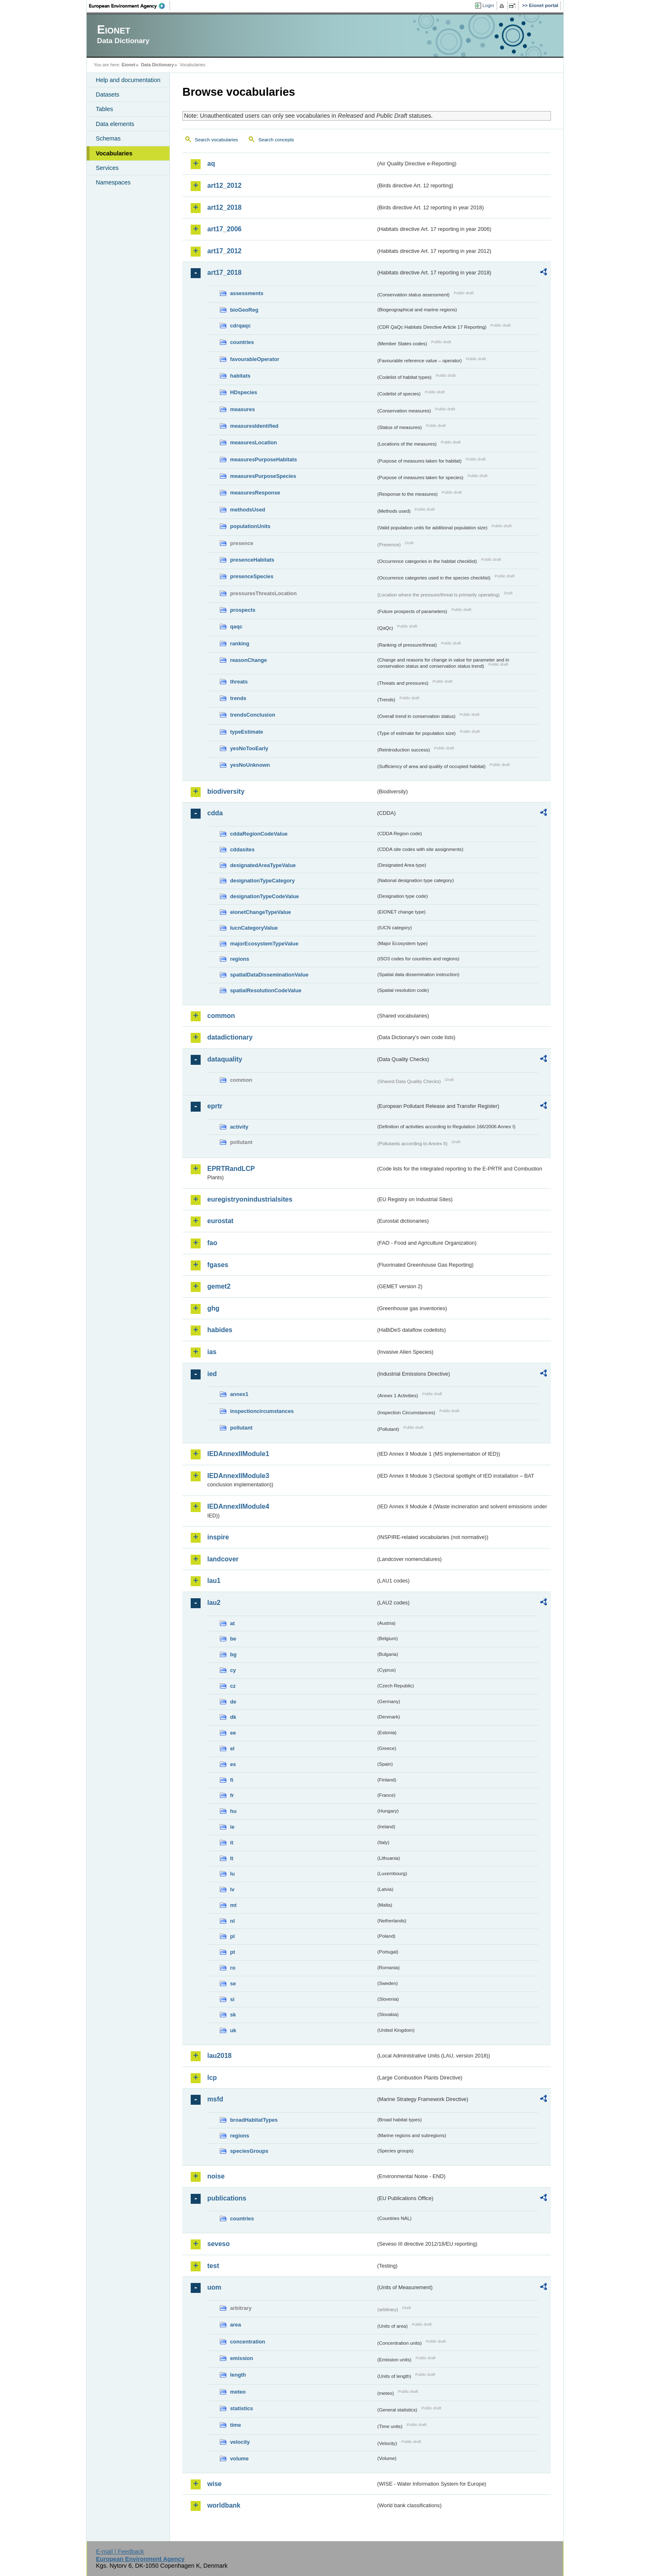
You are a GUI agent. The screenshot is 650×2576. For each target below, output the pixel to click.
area (235, 2325)
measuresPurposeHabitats (263, 459)
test (213, 2265)
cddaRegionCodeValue (259, 834)
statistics (241, 2408)
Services (107, 168)
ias (211, 1351)
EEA (129, 6)
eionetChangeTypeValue (260, 912)
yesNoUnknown (250, 765)
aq (211, 163)
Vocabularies (114, 153)
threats (239, 682)
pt (232, 1952)
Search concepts (276, 139)
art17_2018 (224, 272)
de (233, 1702)
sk (233, 2014)
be (233, 1639)
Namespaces (113, 182)
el (232, 1748)
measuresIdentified (254, 426)
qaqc (236, 626)
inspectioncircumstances (262, 1411)
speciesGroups (249, 2151)
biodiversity (226, 791)
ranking (239, 643)
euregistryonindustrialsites (249, 1199)
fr (232, 1795)
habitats (240, 376)
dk (233, 1717)
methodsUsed (247, 509)
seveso (218, 2243)
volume (239, 2458)
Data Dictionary (157, 64)
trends (238, 698)
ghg (213, 1308)
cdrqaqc (240, 325)
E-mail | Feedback (120, 2551)
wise (214, 2483)
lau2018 (219, 2055)
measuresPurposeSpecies (263, 476)
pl (232, 1936)
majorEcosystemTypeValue (264, 943)
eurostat (220, 1220)
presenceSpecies (252, 576)
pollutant (241, 1428)
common (221, 1015)
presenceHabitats (252, 560)
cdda (215, 813)
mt (233, 1905)
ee (233, 1733)
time (235, 2425)
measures (242, 409)
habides (219, 1329)
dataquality (224, 1059)
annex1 (239, 1394)
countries (242, 342)
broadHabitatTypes (254, 2120)
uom (214, 2287)
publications (226, 2198)
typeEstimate (246, 732)
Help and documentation (128, 80)
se (233, 1983)
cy (233, 1670)
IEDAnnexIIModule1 (238, 1453)
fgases (217, 1264)
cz (233, 1686)
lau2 (214, 1602)
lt (231, 1858)
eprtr (214, 1106)
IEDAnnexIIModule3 (238, 1475)
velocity (240, 2442)
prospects (242, 610)
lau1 (214, 1580)
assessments (246, 293)
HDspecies (243, 392)
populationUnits (250, 526)
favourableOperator (254, 359)
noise (216, 2176)
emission (241, 2358)
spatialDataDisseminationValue (269, 975)
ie (232, 1827)
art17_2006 (224, 229)
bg (233, 1654)
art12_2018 (224, 207)
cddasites (242, 849)
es (233, 1764)
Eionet (128, 64)
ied (212, 1373)
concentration (247, 2342)
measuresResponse (255, 493)
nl (232, 1921)
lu (232, 1874)
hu (233, 1811)
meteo (238, 2392)
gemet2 (218, 1286)
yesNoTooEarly (249, 748)
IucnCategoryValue (254, 928)
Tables (104, 109)
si (232, 1999)
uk (233, 2030)
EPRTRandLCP (231, 1168)
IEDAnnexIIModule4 (238, 1506)
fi (231, 1780)
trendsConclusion (252, 715)
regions (239, 959)
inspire (218, 1537)
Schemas (108, 138)
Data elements (115, 124)
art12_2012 (224, 185)
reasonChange (248, 660)
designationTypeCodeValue (264, 896)
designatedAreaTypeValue (263, 865)
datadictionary (229, 1037)
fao (212, 1242)
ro (232, 1968)
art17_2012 (224, 250)
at (232, 1623)
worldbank (223, 2505)
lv (232, 1889)
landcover (223, 1559)
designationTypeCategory (262, 880)
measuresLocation (253, 442)
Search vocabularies (216, 139)
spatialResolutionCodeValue (265, 990)
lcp (212, 2077)
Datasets (107, 94)
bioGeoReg (244, 310)
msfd (215, 2099)
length (238, 2375)
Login (488, 5)
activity (239, 1127)
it (231, 1842)
